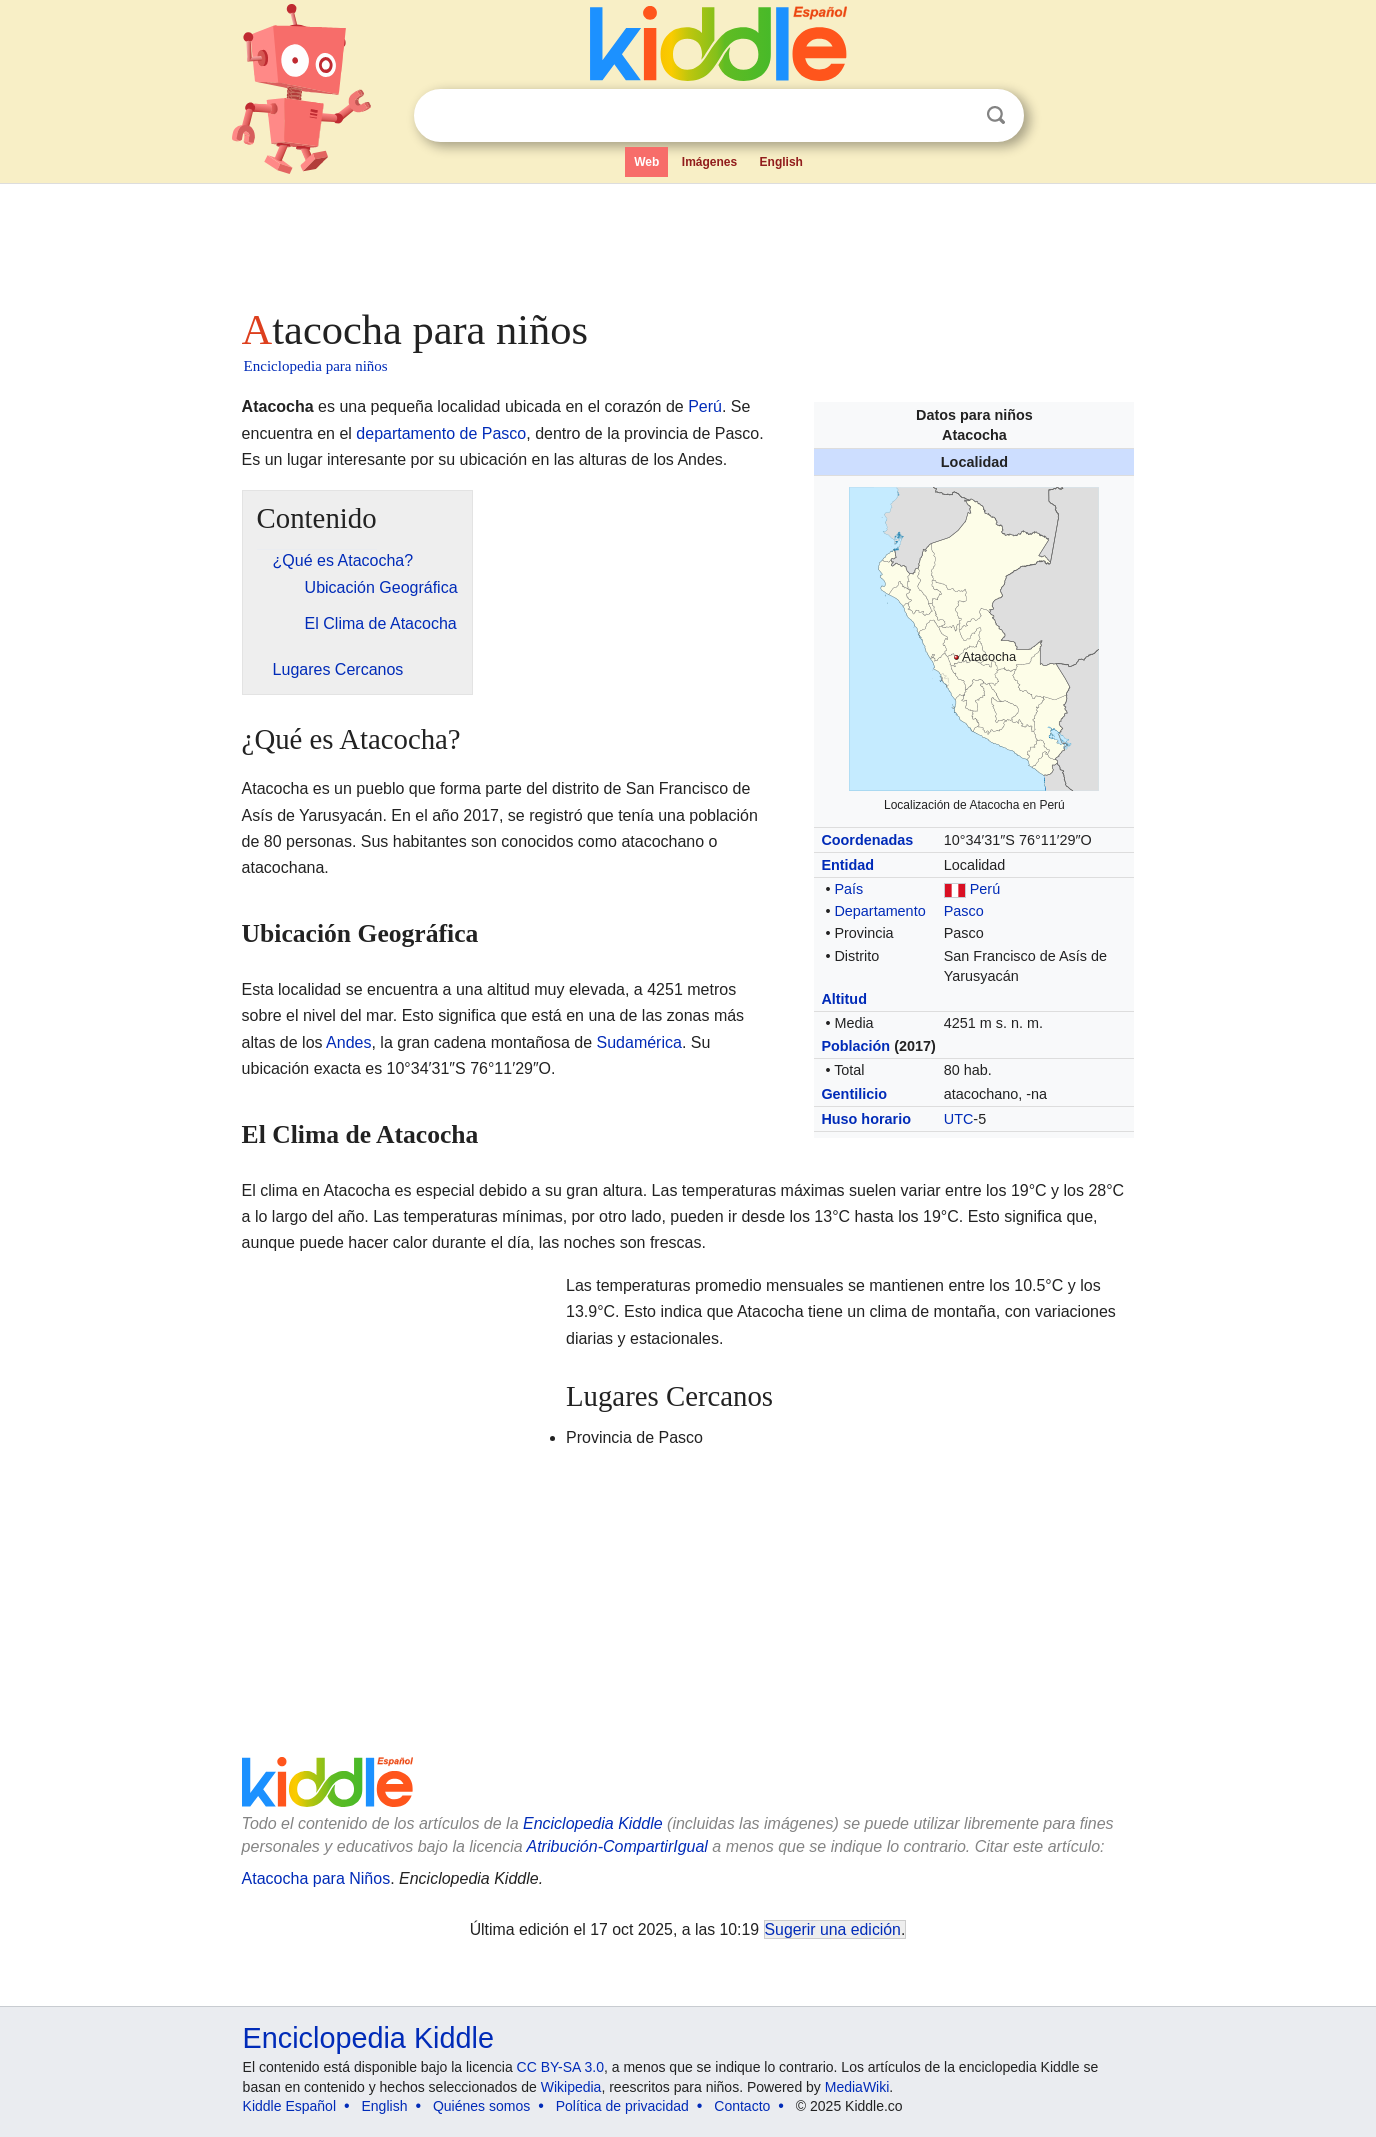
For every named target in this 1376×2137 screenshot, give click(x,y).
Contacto (742, 2106)
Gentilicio (854, 1094)
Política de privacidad (622, 2106)
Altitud (844, 999)
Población (855, 1046)
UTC (959, 1119)
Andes (348, 1042)
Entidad (847, 865)
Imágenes (709, 162)
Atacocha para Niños (316, 1878)
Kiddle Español (289, 2106)
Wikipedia (571, 2087)
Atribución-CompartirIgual (617, 1846)
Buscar (996, 115)
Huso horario (866, 1119)
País (848, 889)
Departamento (879, 911)
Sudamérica (639, 1042)
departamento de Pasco (441, 433)
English (781, 162)
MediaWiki (857, 2087)
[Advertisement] (687, 240)
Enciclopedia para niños (316, 366)
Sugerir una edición (833, 1929)
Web (646, 162)
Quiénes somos (481, 2106)
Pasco (964, 911)
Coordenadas (867, 840)
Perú (985, 889)
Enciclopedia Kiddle (368, 2038)
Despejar (955, 116)
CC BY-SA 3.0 (560, 2067)
